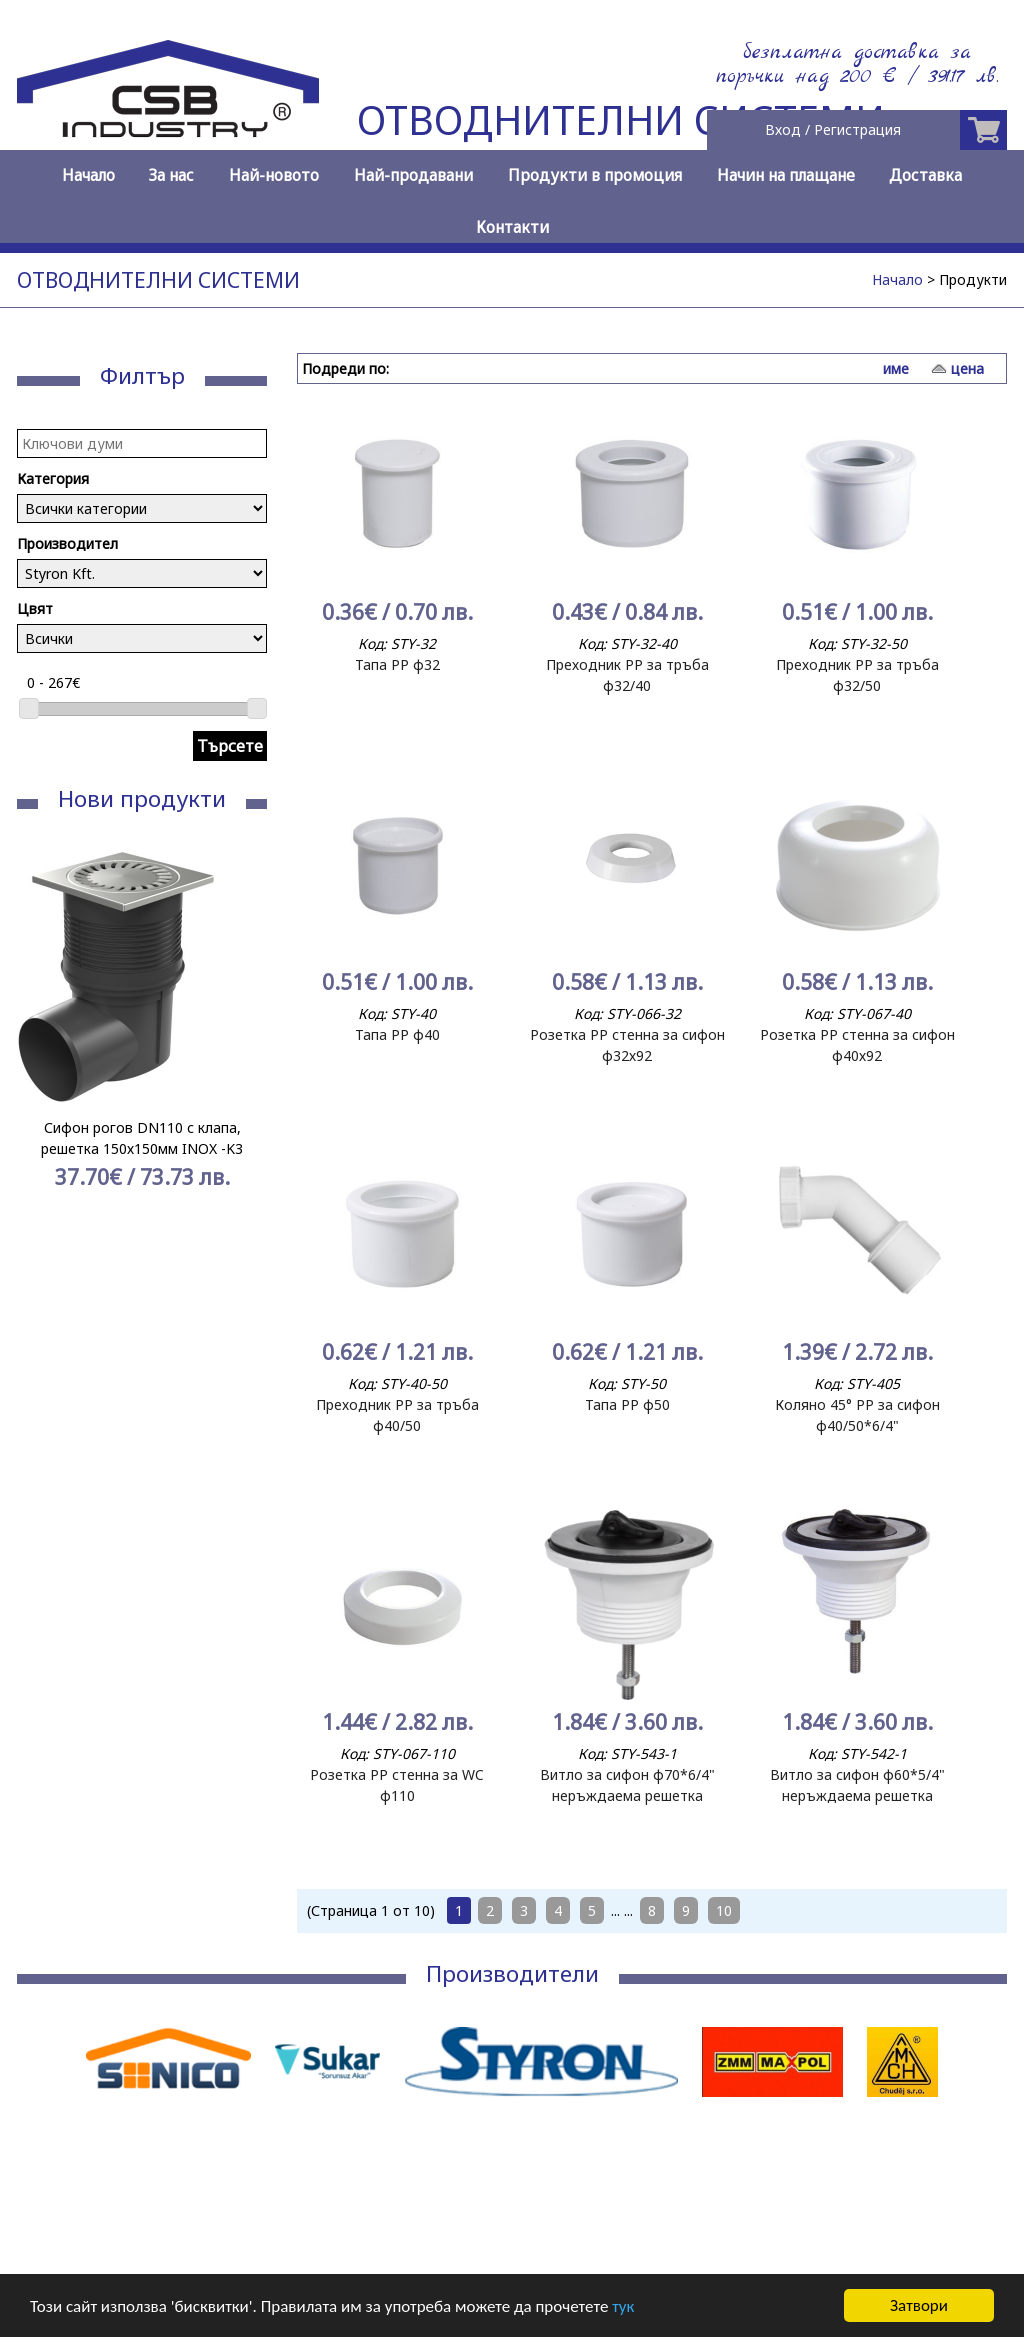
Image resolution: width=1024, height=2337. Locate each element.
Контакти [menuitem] (512, 227)
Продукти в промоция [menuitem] (595, 175)
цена (967, 368)
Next (241, 1070)
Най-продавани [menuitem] (413, 175)
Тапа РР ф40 (397, 1034)
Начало (897, 279)
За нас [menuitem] (171, 175)
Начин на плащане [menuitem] (786, 175)
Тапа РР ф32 (397, 664)
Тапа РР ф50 (627, 1404)
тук (623, 2307)
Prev (43, 1070)
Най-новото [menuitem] (274, 175)
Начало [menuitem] (88, 175)
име (896, 368)
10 (724, 1910)
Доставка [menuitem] (925, 175)
